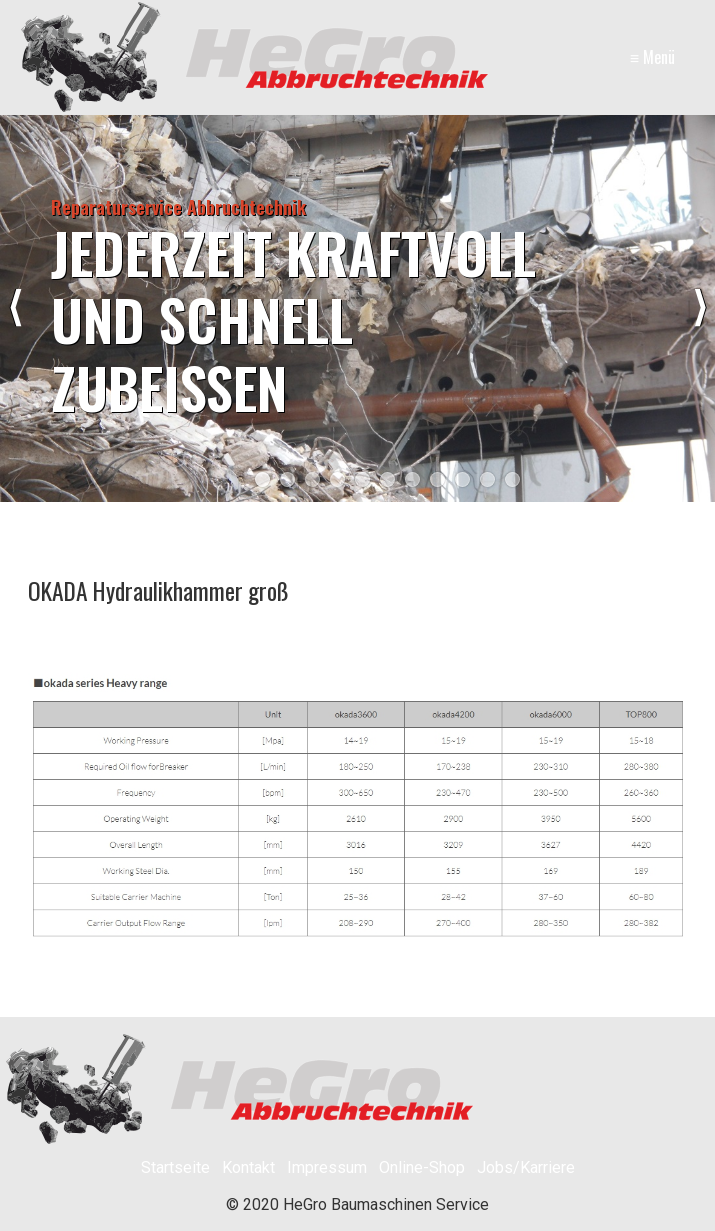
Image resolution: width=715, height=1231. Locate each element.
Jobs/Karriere (526, 1167)
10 (487, 479)
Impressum (327, 1167)
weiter (700, 308)
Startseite (175, 1167)
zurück (15, 308)
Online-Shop (422, 1167)
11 (512, 479)
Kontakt (248, 1167)
